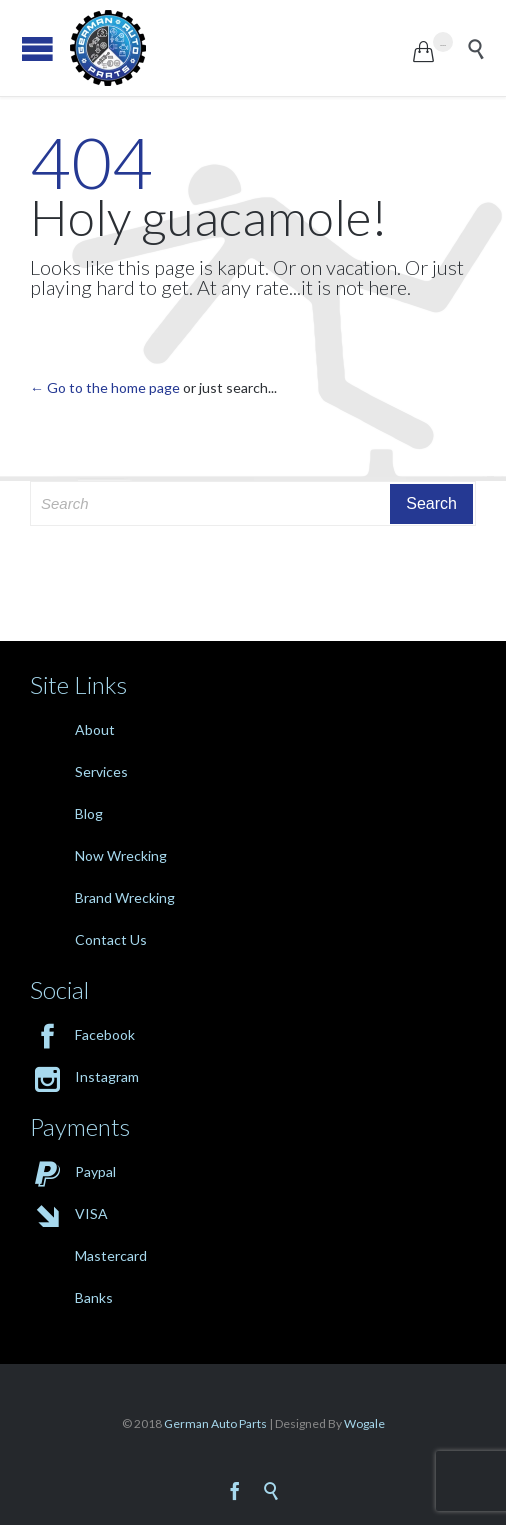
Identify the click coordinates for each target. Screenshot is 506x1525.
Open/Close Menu (37, 48)
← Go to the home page (105, 387)
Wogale (363, 1423)
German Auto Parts (215, 1423)
